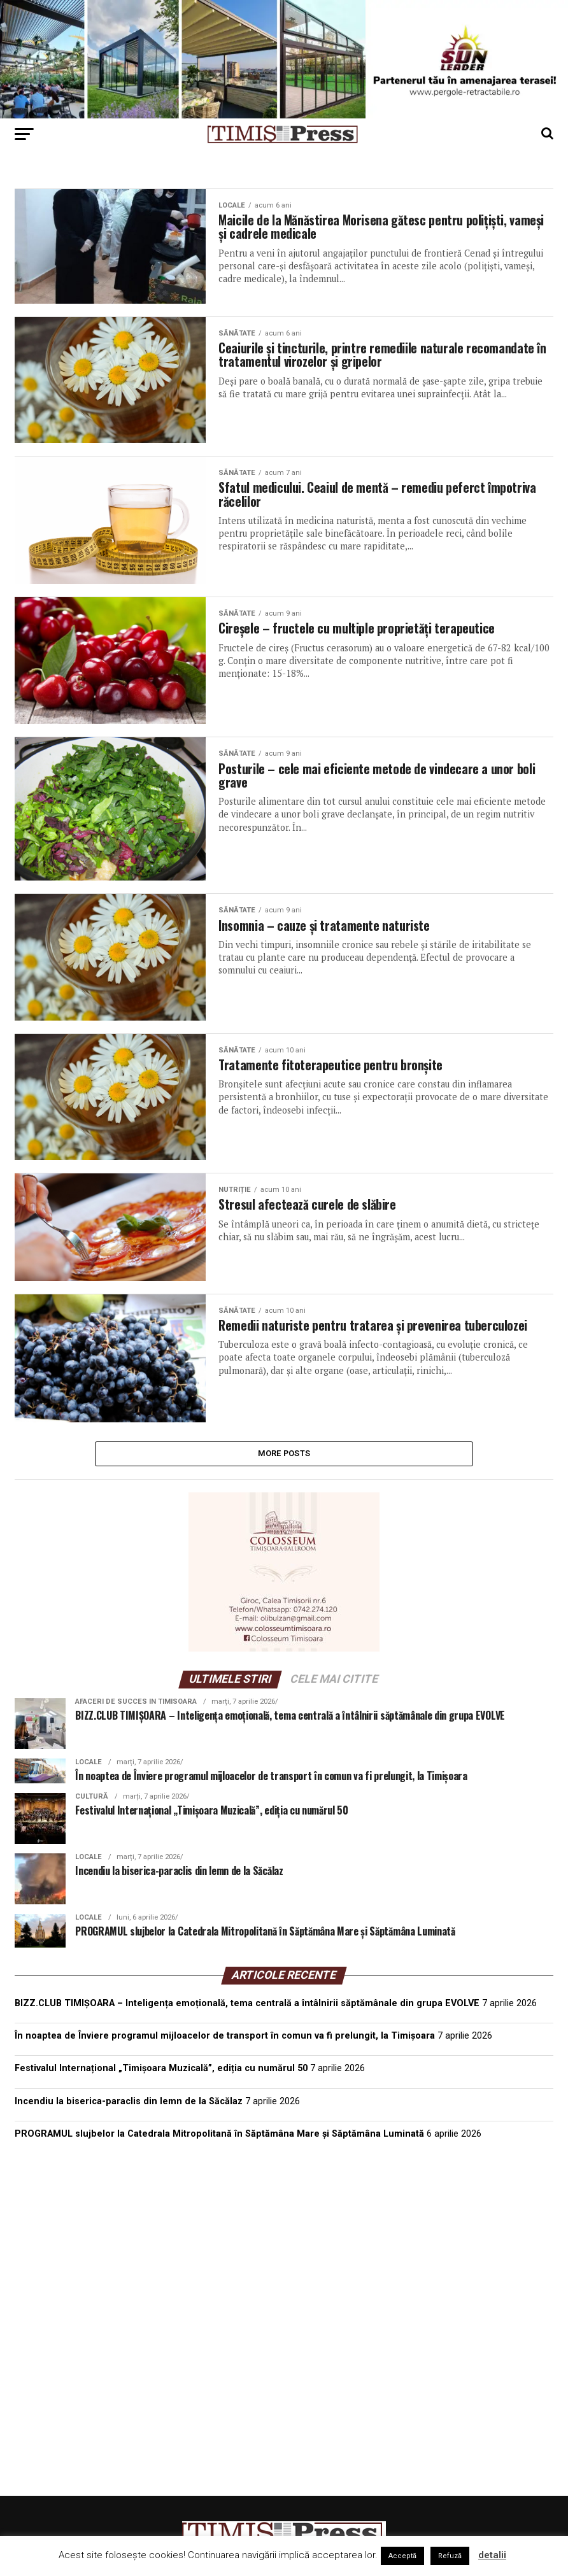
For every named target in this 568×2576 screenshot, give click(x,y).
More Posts (284, 1455)
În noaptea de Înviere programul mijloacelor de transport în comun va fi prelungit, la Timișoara (225, 2039)
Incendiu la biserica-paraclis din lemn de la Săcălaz (129, 2104)
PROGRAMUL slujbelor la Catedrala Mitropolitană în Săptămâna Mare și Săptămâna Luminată (219, 2137)
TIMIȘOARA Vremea (284, 2217)
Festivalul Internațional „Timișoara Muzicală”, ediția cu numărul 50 (161, 2072)
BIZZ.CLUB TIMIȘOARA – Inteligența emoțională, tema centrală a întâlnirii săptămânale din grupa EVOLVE (247, 2007)
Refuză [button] (450, 2556)
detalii (492, 2555)
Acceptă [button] (402, 2556)
